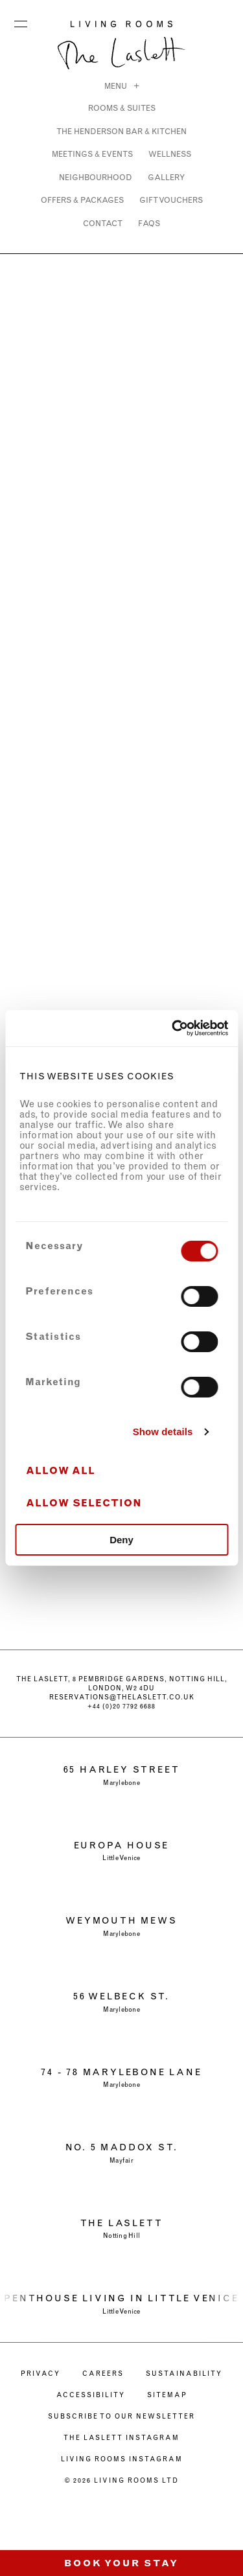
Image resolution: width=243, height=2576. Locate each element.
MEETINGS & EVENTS (92, 154)
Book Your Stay (121, 2563)
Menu (20, 20)
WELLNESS (169, 154)
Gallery (166, 177)
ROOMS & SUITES (122, 108)
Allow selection (84, 1503)
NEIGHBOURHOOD (95, 177)
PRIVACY (40, 2373)
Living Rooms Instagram (122, 2459)
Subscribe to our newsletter (121, 2416)
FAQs (149, 223)
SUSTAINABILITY (184, 2373)
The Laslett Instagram (121, 2437)
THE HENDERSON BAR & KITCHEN (121, 131)
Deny (121, 1539)
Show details (163, 1431)
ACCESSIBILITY (90, 2395)
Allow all (60, 1470)
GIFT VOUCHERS (171, 200)
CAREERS (103, 2373)
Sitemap (167, 2395)
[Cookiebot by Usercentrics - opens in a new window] (173, 1028)
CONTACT (102, 223)
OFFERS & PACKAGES (82, 200)
